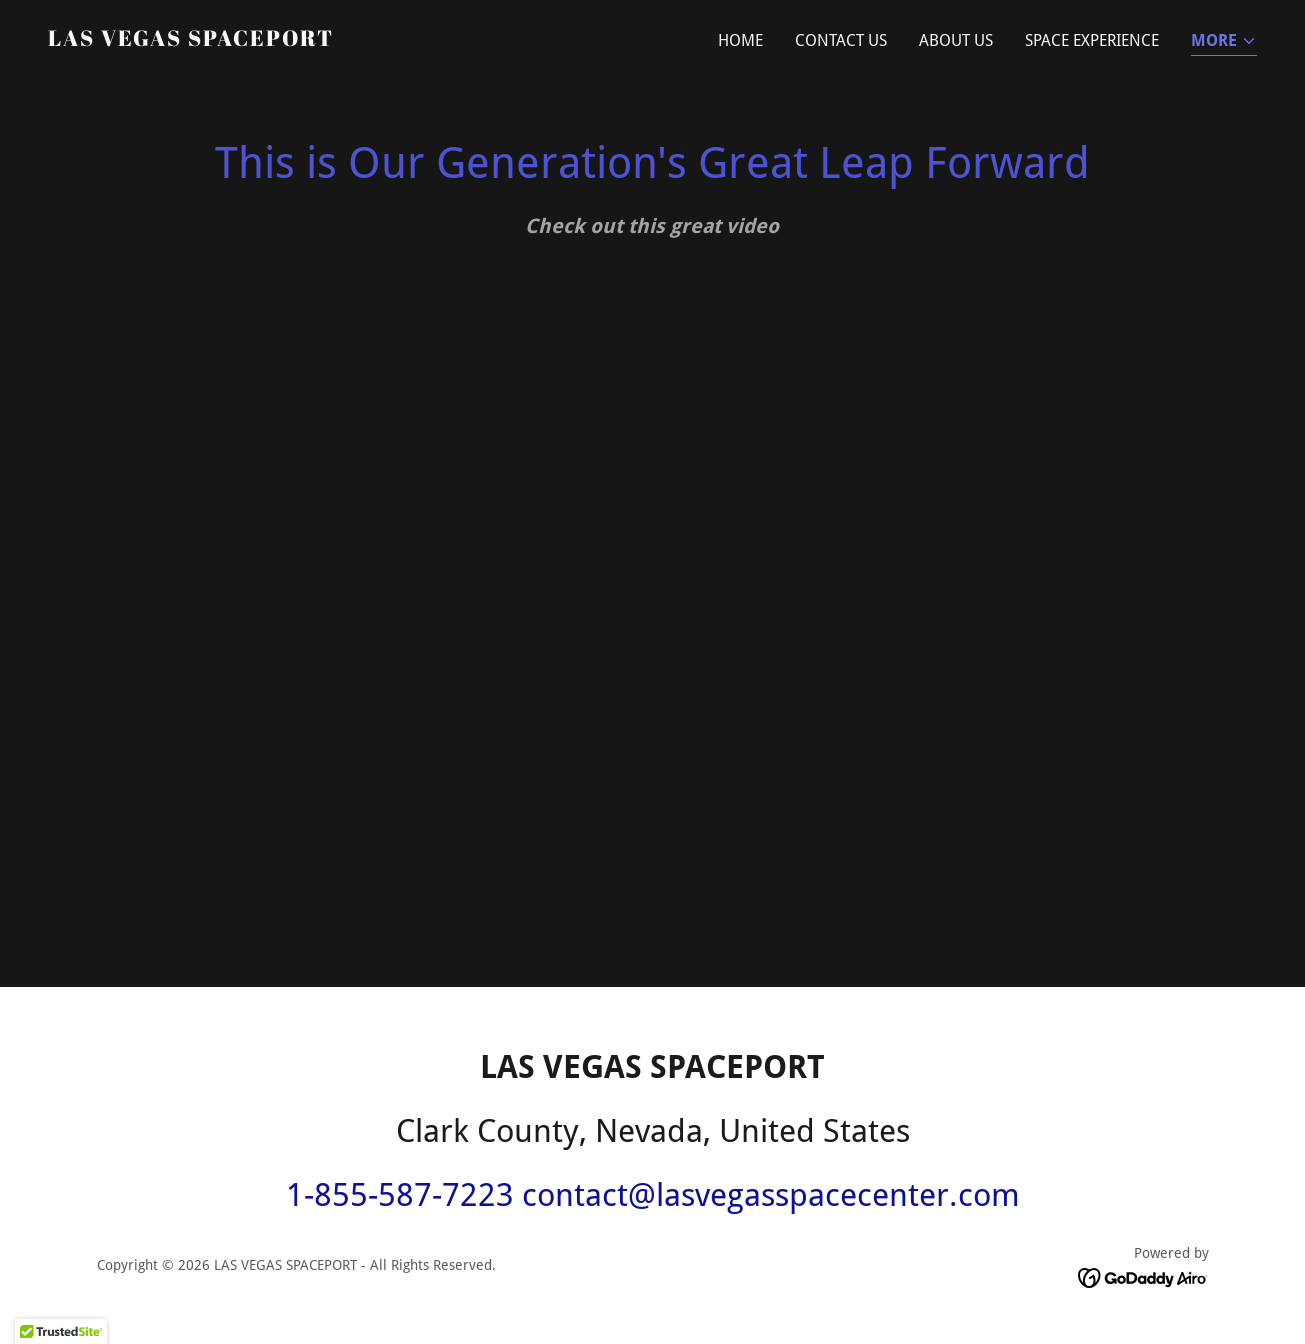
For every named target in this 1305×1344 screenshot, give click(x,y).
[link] (191, 40)
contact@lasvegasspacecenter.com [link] (771, 1195)
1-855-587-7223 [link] (400, 1195)
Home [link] (740, 40)
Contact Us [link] (841, 40)
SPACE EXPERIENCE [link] (1092, 40)
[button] (1224, 42)
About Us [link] (956, 40)
